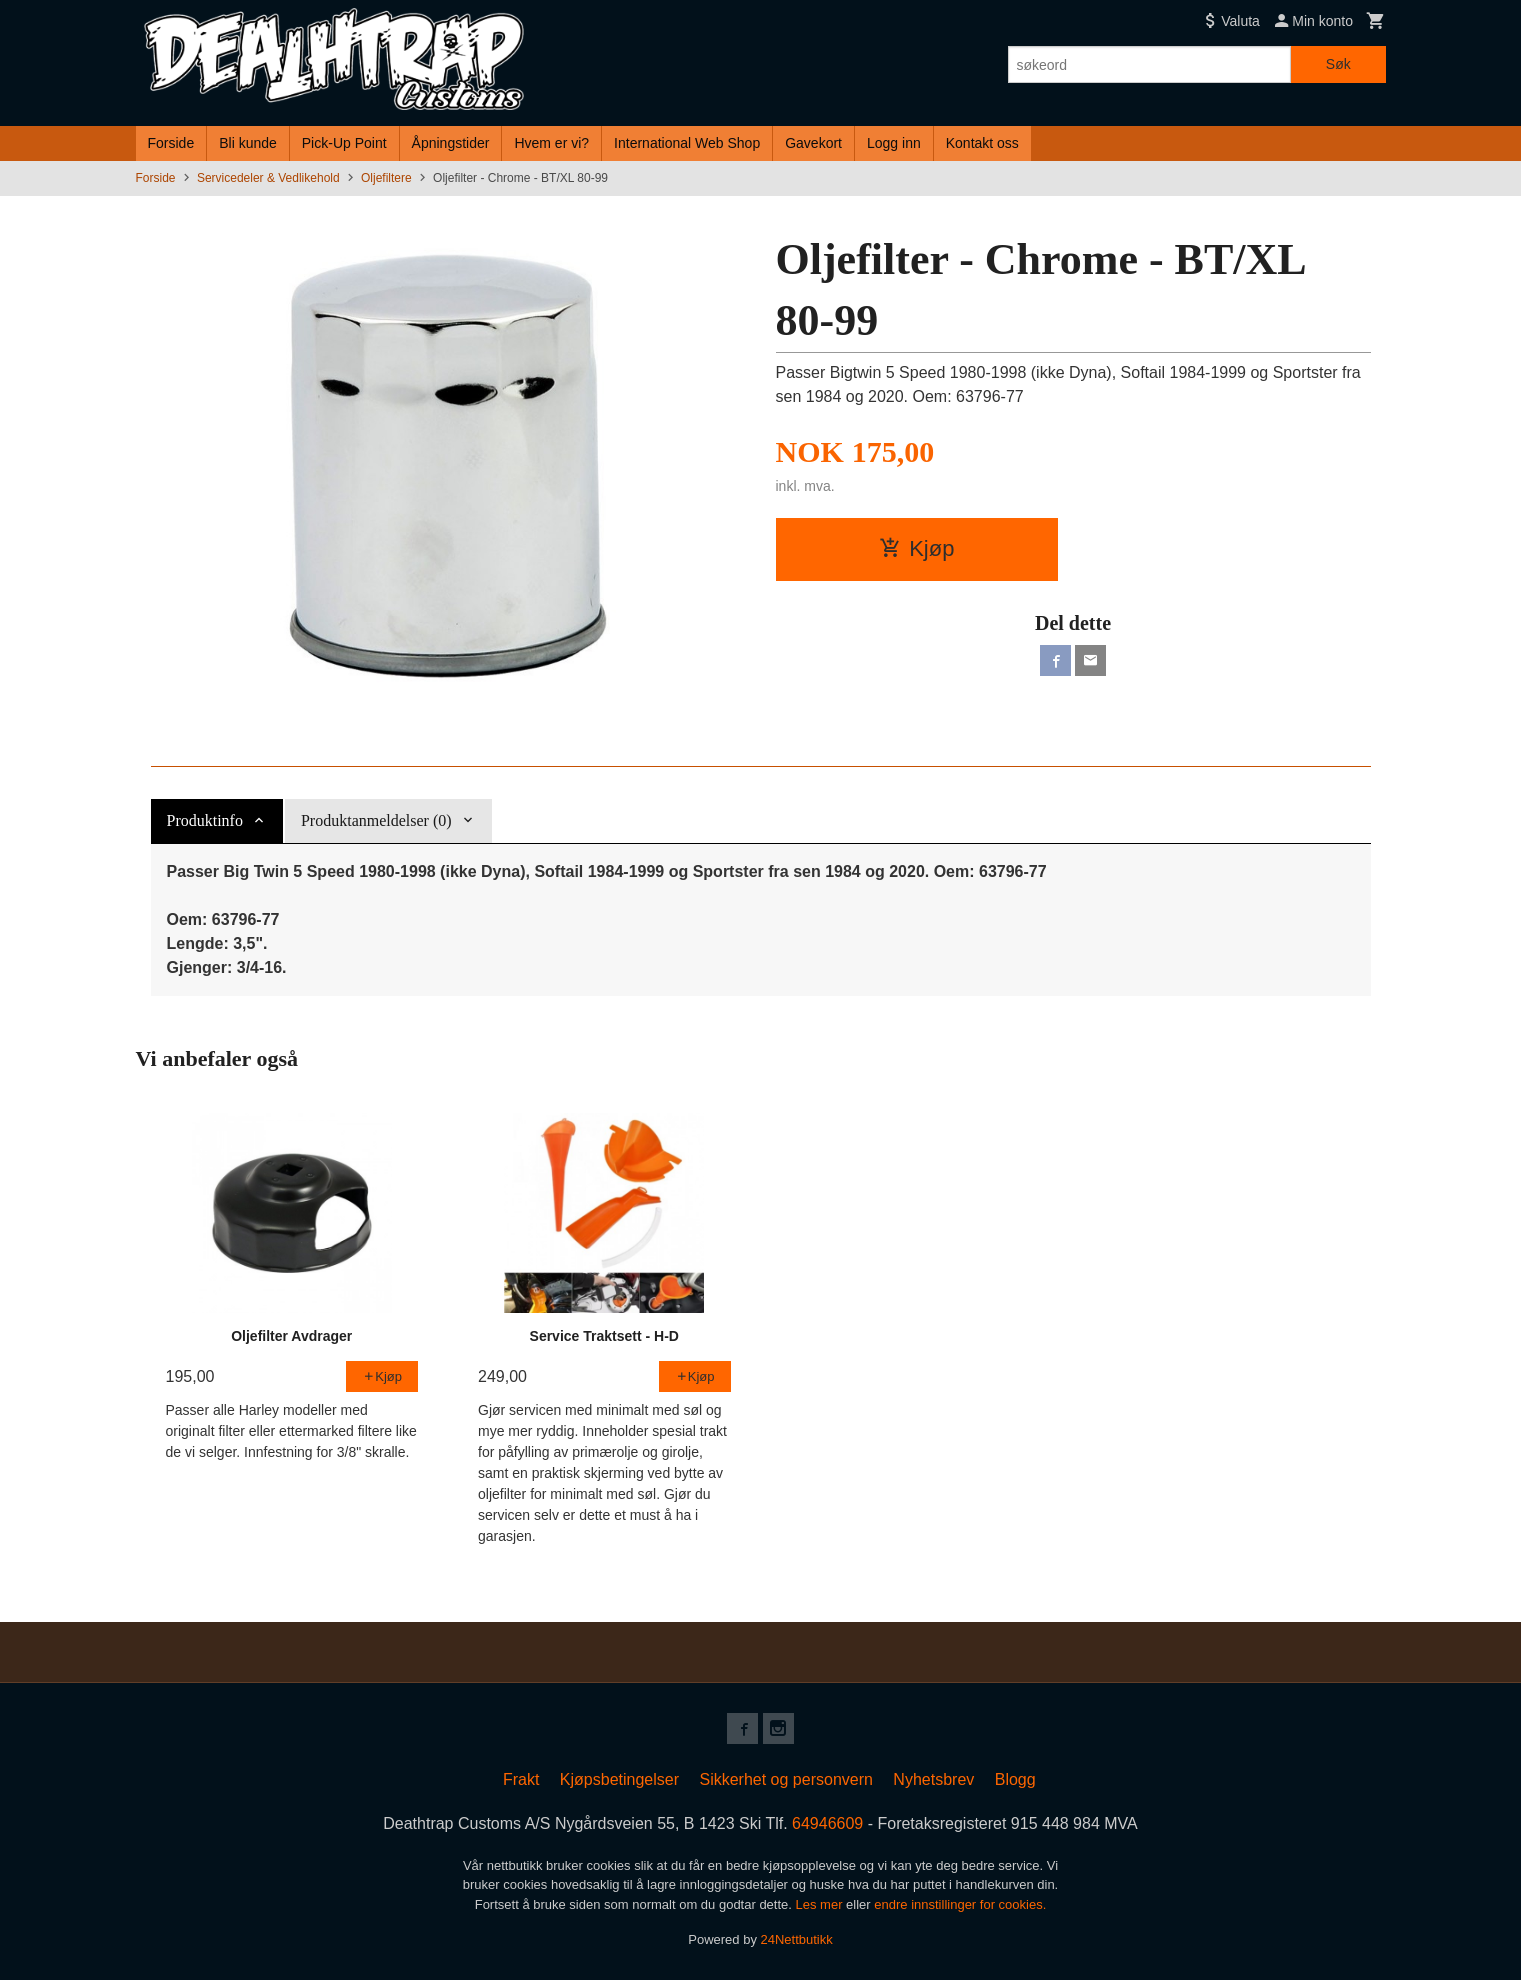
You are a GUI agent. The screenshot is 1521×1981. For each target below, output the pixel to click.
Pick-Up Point (344, 143)
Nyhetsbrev (933, 1780)
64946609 (827, 1824)
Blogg (1015, 1780)
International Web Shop (687, 143)
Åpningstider (451, 143)
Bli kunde (248, 143)
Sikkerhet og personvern (785, 1780)
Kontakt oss (982, 143)
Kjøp (916, 548)
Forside (171, 143)
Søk (1338, 64)
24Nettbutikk (797, 1940)
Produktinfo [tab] (205, 820)
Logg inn (894, 143)
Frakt (521, 1780)
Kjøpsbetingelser (619, 1780)
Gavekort (813, 143)
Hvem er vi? (551, 143)
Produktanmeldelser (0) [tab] (376, 820)
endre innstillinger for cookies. (960, 1905)
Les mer (821, 1905)
